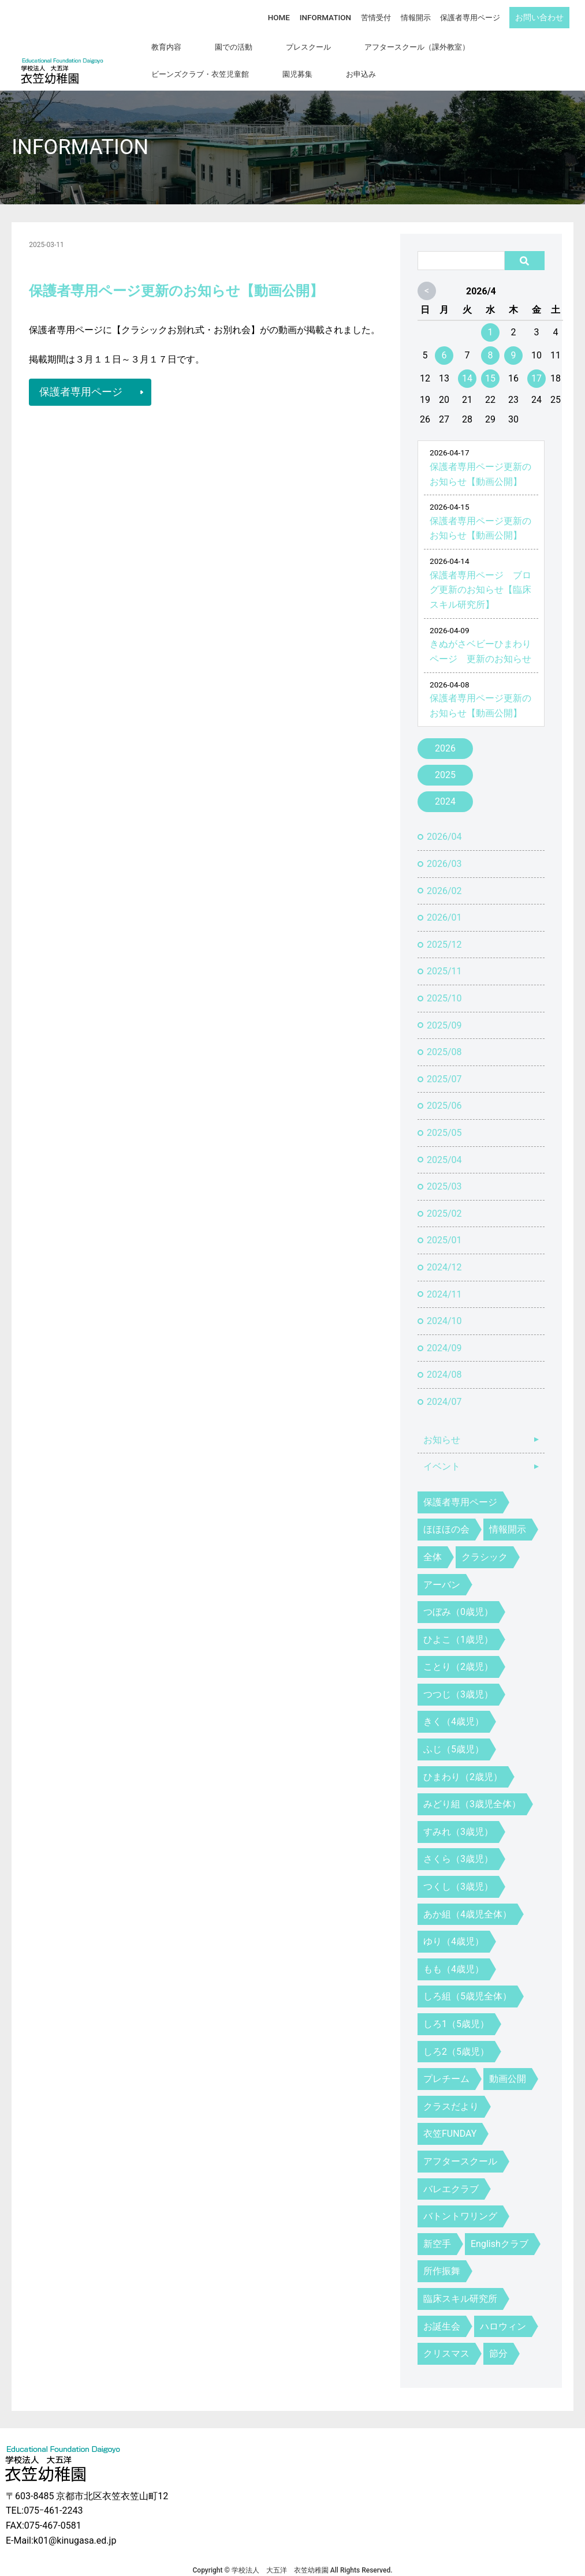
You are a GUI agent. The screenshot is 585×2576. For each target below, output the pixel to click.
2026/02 (444, 876)
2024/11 (444, 1279)
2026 (445, 734)
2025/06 (444, 1091)
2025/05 (444, 1118)
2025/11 (444, 957)
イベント (441, 1451)
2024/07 (444, 1387)
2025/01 (444, 1226)
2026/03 (444, 849)
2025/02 (444, 1199)
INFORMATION (331, 16)
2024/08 (444, 1360)
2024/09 (444, 1333)
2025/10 (444, 983)
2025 (445, 761)
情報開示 (418, 16)
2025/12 (444, 930)
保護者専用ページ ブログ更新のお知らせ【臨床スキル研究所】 (480, 575)
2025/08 (444, 1037)
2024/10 (444, 1306)
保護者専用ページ (471, 16)
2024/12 (444, 1252)
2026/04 (444, 822)
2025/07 (444, 1064)
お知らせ (441, 1425)
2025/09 (444, 1010)
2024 (445, 787)
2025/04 (444, 1145)
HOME (288, 16)
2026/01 (444, 903)
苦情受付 (380, 16)
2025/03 (444, 1172)
